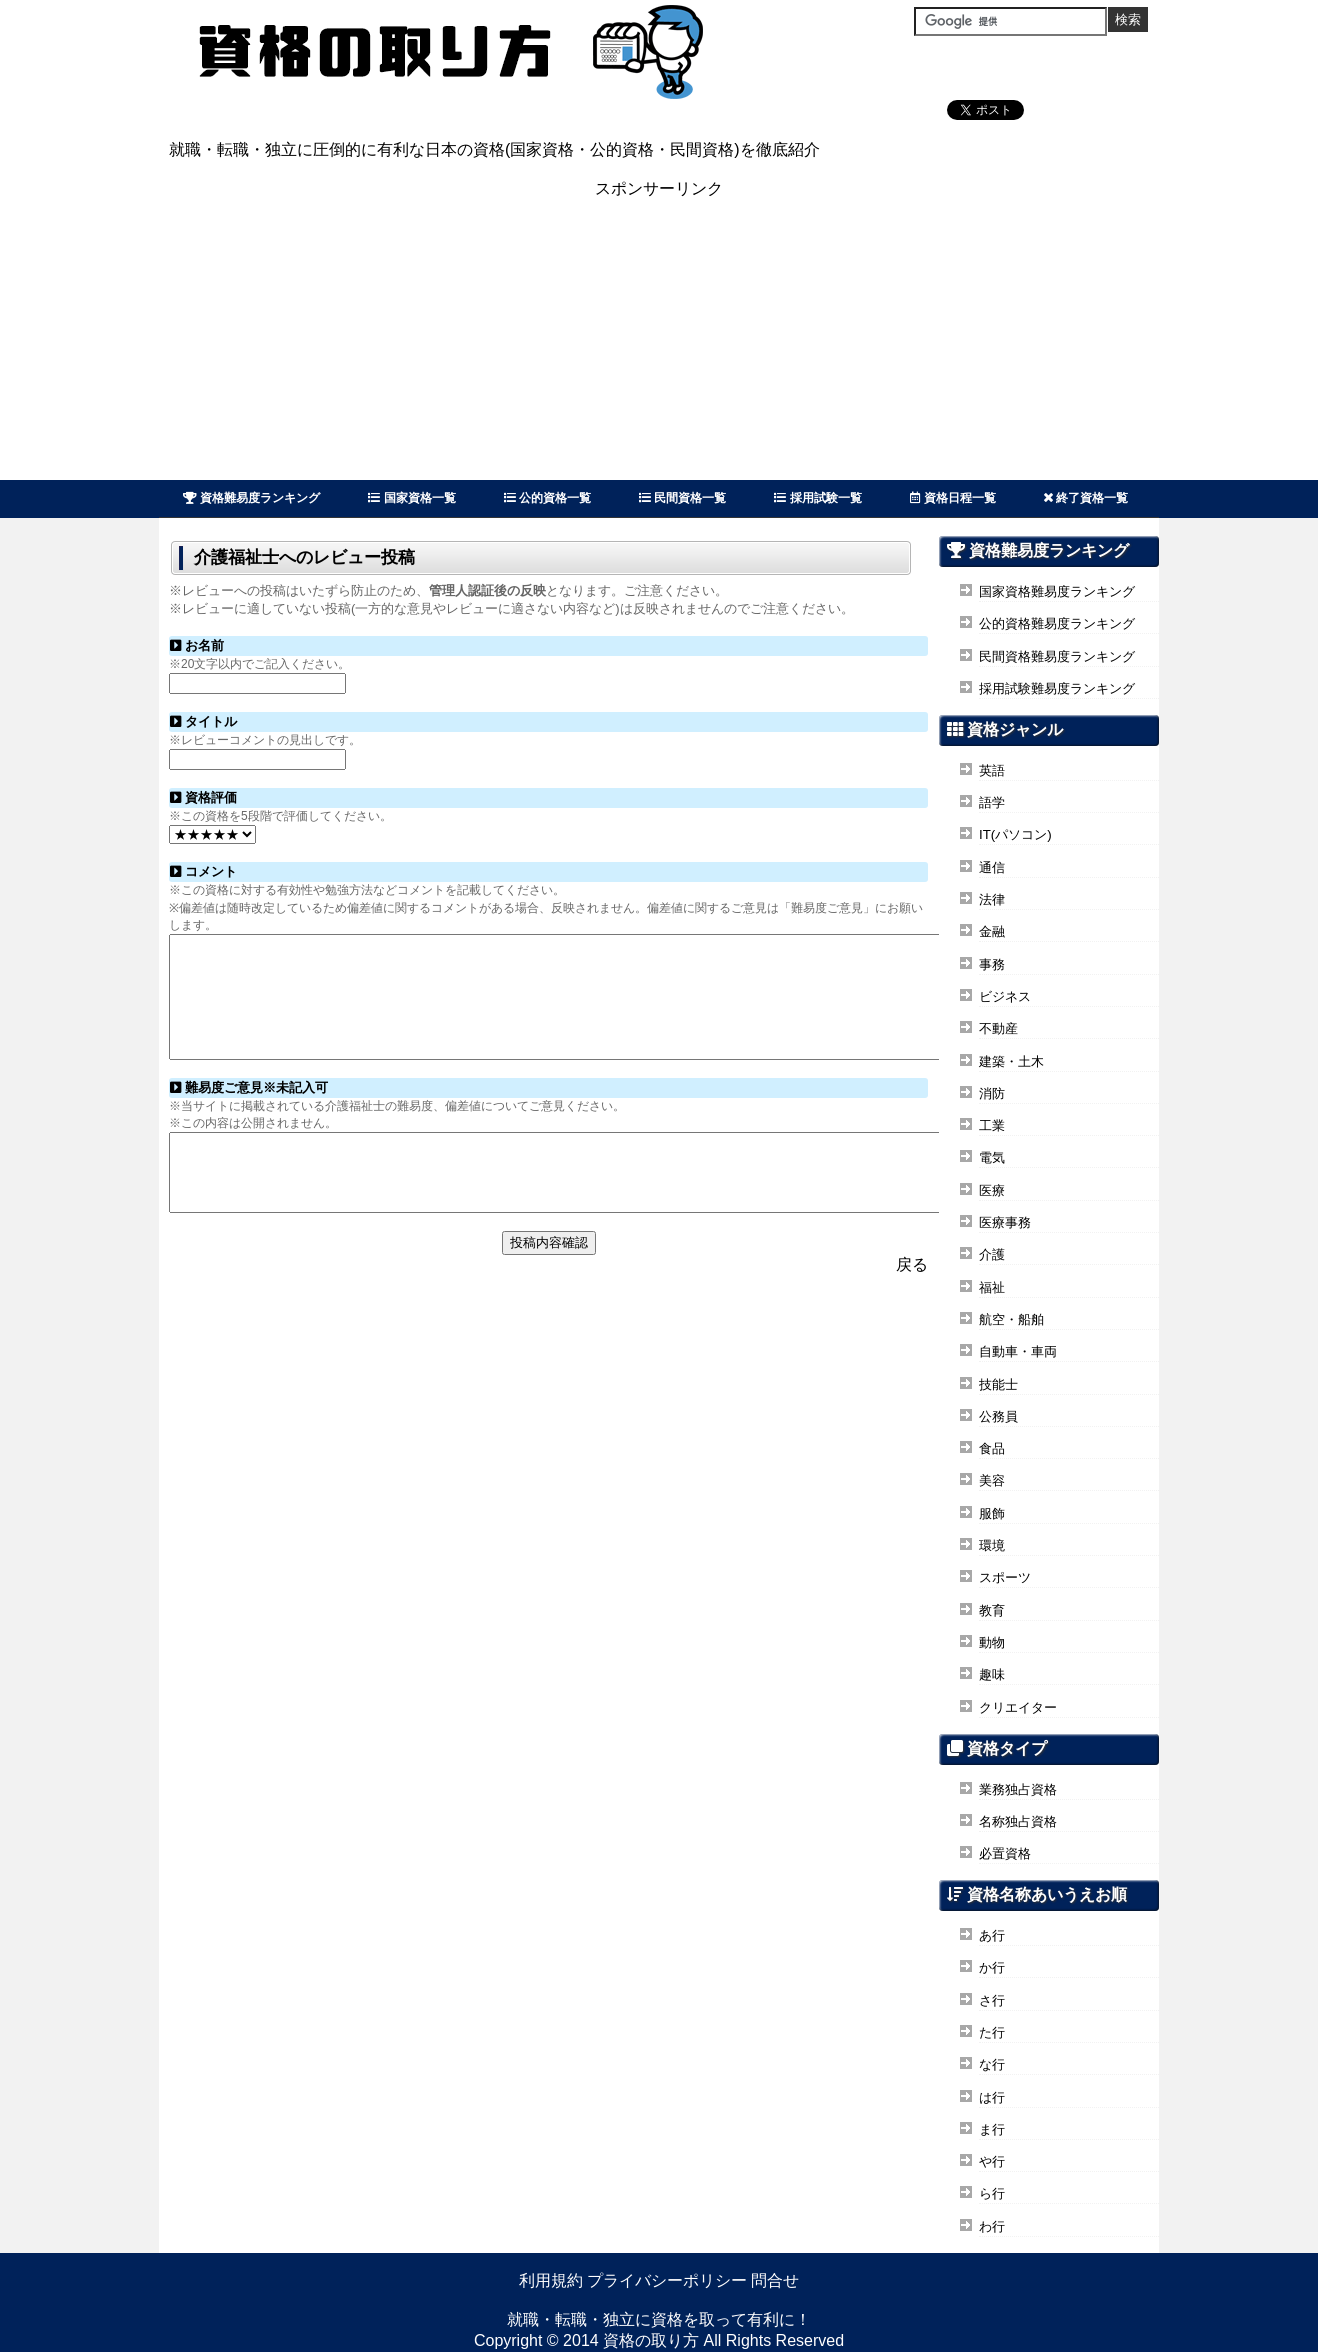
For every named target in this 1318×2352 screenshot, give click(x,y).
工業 (992, 1125)
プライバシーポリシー (667, 2280)
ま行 (992, 2129)
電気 (992, 1157)
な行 (992, 2064)
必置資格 (1005, 1853)
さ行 (992, 2000)
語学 (992, 802)
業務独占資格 (1018, 1789)
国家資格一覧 (411, 498)
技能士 (998, 1384)
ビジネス (1005, 996)
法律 (992, 899)
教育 (992, 1610)
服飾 (992, 1513)
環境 (992, 1545)
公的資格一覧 (547, 498)
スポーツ (1005, 1577)
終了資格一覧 (1086, 498)
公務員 (998, 1416)
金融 (992, 931)
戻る (912, 1303)
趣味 (992, 1674)
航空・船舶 (1011, 1319)
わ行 (992, 2226)
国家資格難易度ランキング (1057, 591)
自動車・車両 (1018, 1351)
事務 (992, 964)
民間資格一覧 (682, 498)
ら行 (992, 2193)
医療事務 (1005, 1222)
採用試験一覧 (817, 498)
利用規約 (551, 2280)
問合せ (775, 2280)
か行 (992, 1967)
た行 (992, 2032)
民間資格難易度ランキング (1057, 656)
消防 (992, 1093)
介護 (992, 1254)
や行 (992, 2161)
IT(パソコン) (1015, 834)
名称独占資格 (1018, 1821)
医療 (992, 1190)
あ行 (992, 1935)
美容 (992, 1480)
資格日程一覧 (953, 498)
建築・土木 (1011, 1061)
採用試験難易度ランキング (1057, 688)
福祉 (992, 1287)
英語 (992, 770)
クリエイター (1018, 1707)
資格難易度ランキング (251, 498)
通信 (992, 867)
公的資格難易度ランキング (1057, 623)
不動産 (998, 1028)
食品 (992, 1448)
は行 (992, 2097)
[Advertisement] (659, 340)
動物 (992, 1642)
